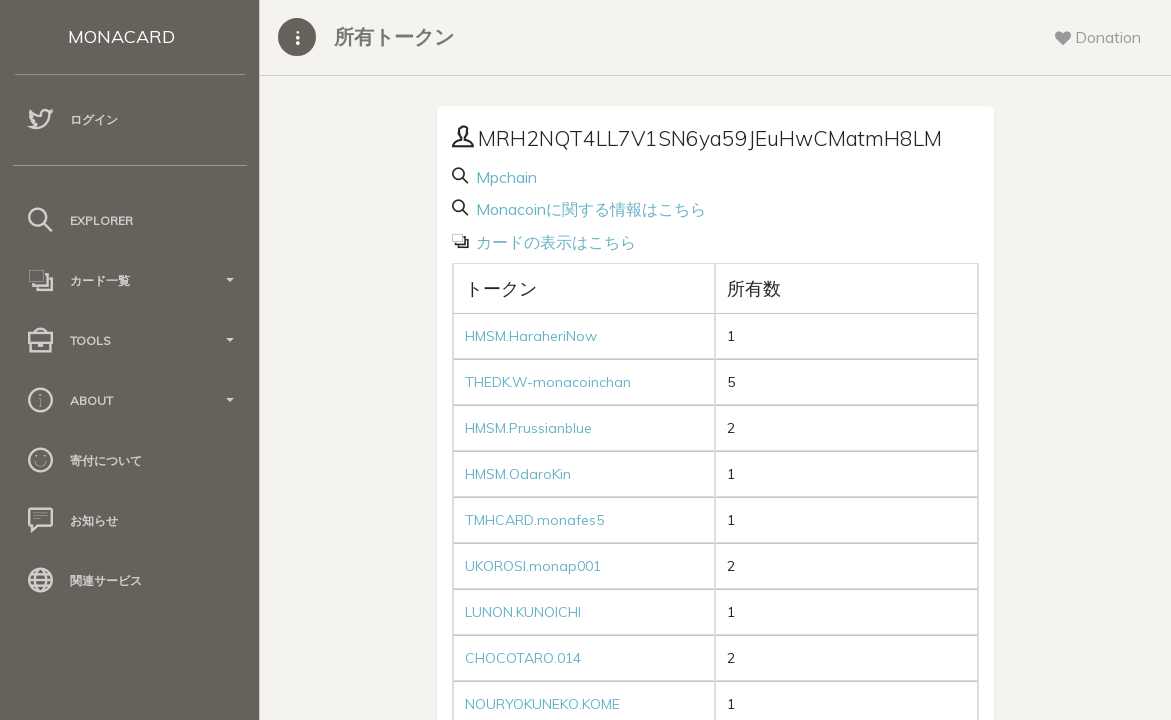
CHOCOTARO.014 (523, 658)
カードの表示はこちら (554, 242)
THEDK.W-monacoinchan (548, 382)
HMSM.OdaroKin (518, 474)
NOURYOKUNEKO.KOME (542, 704)
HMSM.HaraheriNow (531, 336)
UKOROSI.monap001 (533, 566)
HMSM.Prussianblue (528, 428)
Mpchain (504, 177)
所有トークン (394, 36)
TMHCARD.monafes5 (534, 520)
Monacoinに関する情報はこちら (589, 209)
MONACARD (121, 36)
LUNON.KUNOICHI (523, 612)
